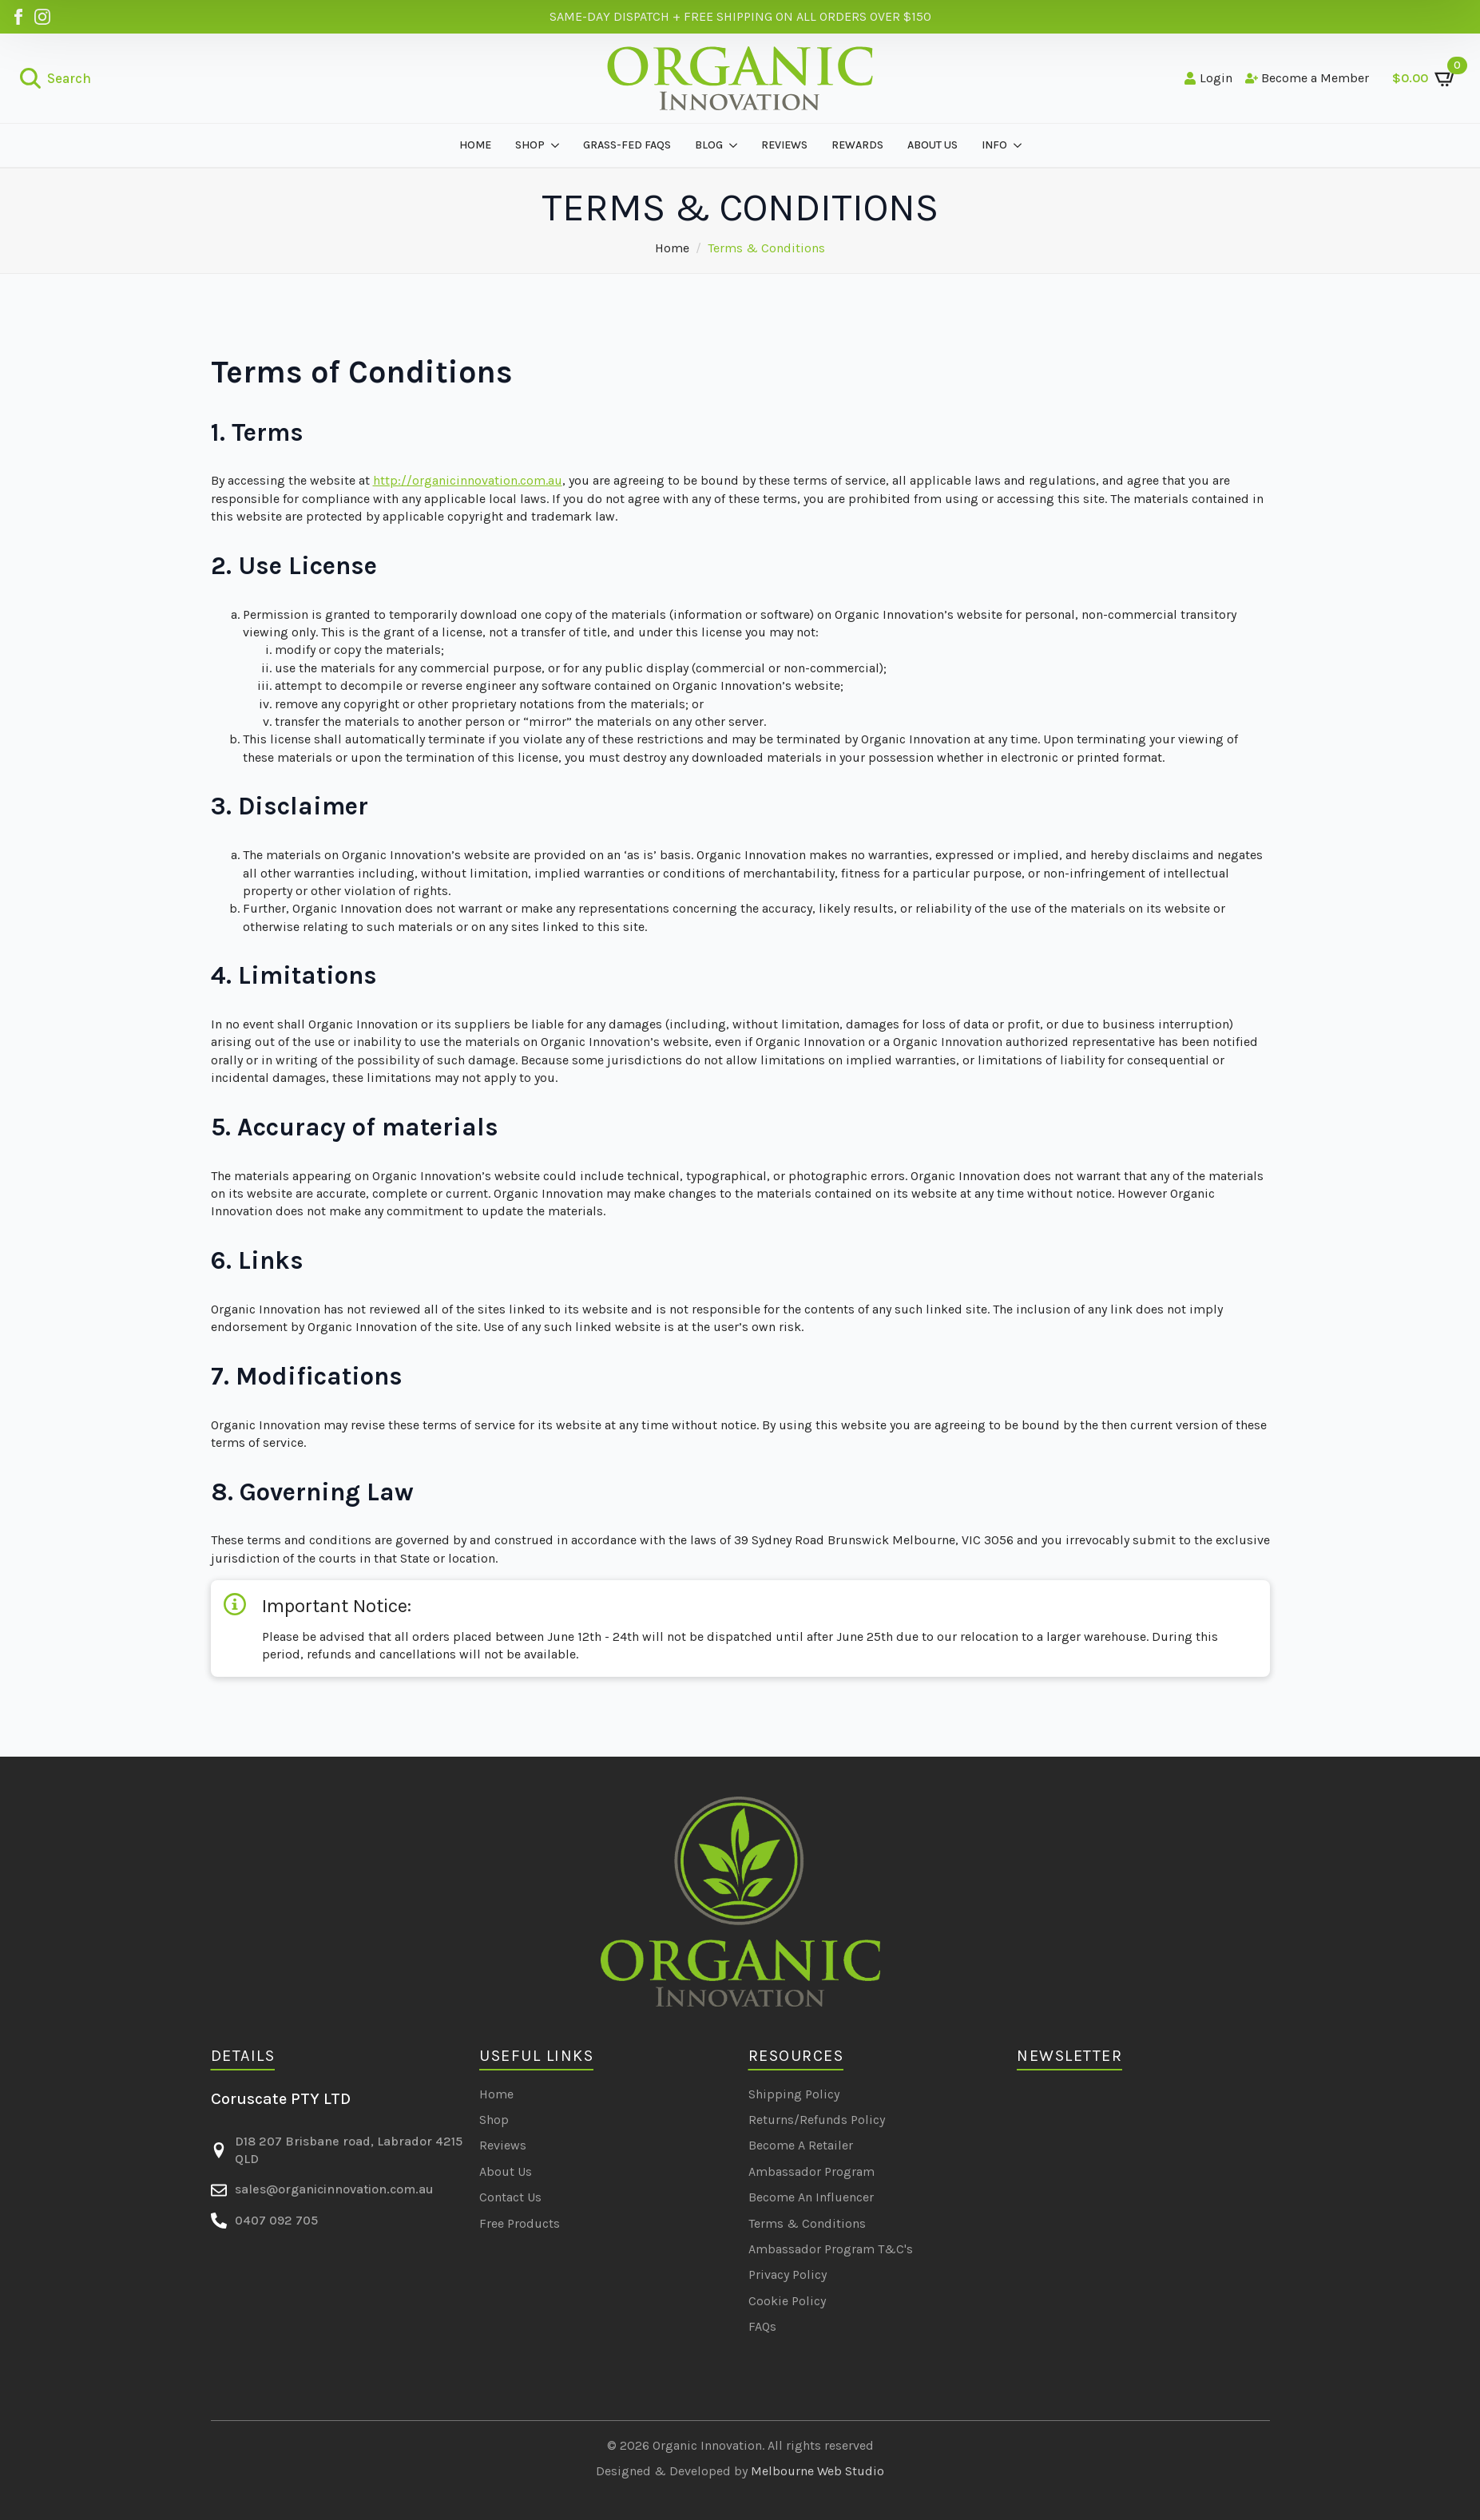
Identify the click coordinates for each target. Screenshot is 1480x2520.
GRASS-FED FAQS (627, 145)
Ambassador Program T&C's (830, 2249)
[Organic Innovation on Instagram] (42, 17)
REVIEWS (784, 145)
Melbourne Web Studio (817, 2470)
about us (932, 145)
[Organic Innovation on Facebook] (18, 17)
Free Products (519, 2223)
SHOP (530, 145)
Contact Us (510, 2197)
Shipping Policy (793, 2094)
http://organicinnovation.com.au (467, 480)
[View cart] (1424, 78)
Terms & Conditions (807, 2223)
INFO (994, 145)
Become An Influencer (811, 2197)
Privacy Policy (787, 2274)
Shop (494, 2119)
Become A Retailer (800, 2145)
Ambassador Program (811, 2171)
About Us (505, 2171)
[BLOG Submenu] (736, 145)
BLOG (709, 145)
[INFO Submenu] (1020, 145)
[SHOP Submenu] (558, 145)
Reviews (502, 2145)
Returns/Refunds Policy (816, 2119)
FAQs (762, 2326)
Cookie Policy (787, 2300)
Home (475, 145)
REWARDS (857, 145)
